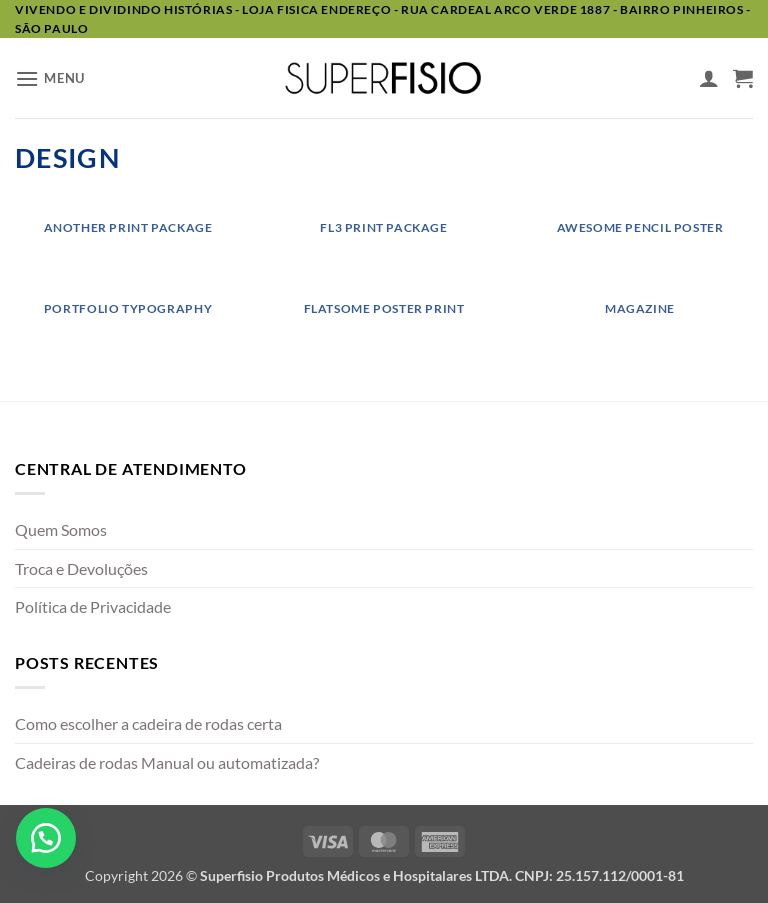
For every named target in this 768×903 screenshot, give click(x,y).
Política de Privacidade (93, 606)
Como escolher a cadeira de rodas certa (148, 723)
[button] (50, 78)
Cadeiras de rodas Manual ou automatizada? (167, 762)
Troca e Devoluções (81, 568)
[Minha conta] (709, 78)
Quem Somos (61, 529)
